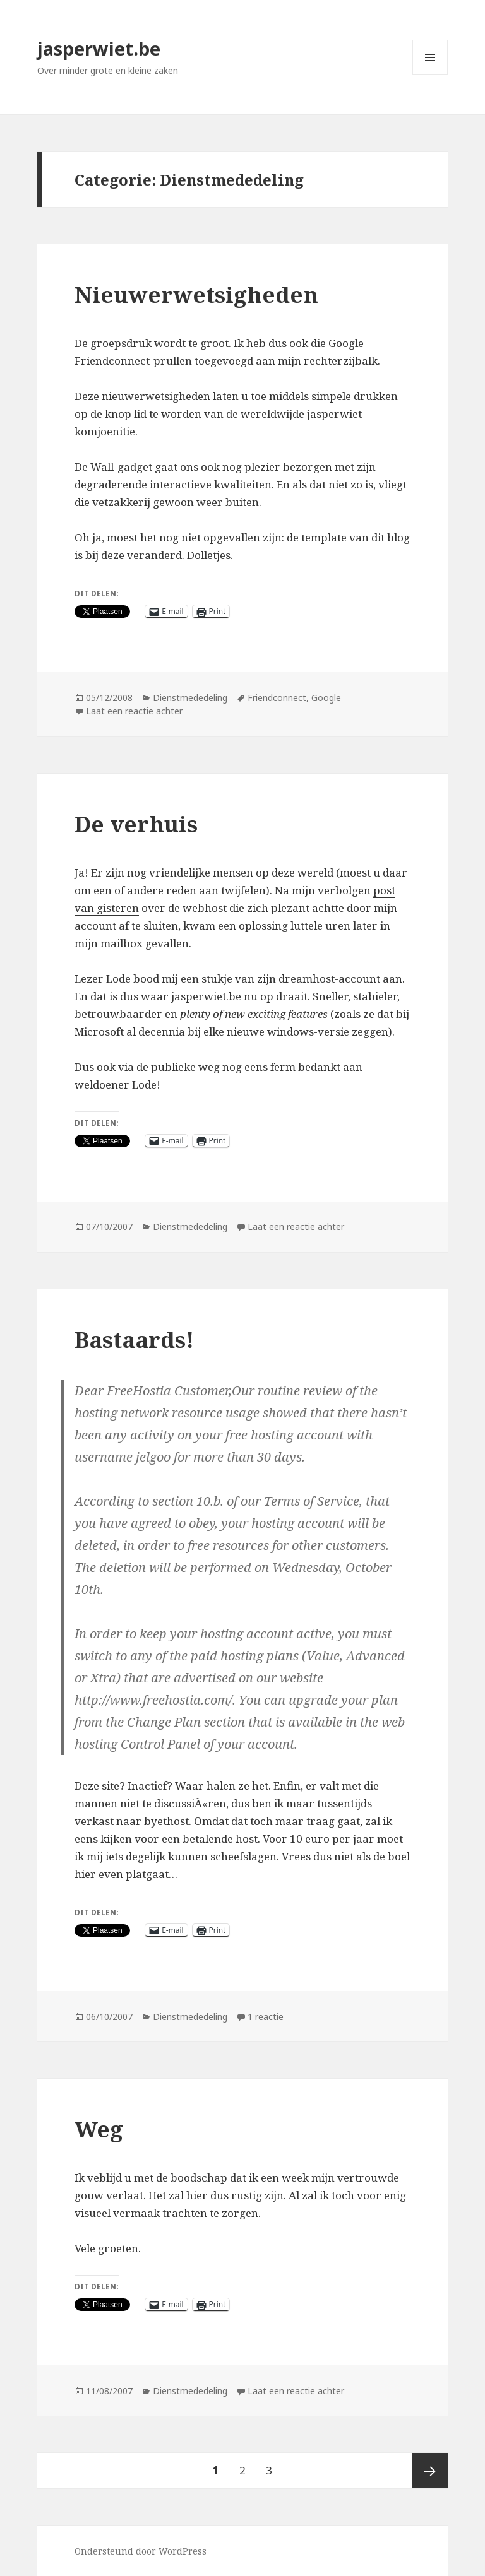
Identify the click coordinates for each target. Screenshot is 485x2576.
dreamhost (306, 978)
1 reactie (266, 2017)
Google (326, 698)
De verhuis (136, 824)
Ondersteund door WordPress (141, 2551)
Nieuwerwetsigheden (196, 294)
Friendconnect (277, 698)
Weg (99, 2129)
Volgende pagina (430, 2470)
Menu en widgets (430, 74)
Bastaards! (134, 1339)
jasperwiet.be (98, 48)
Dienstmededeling (190, 698)
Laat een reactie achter (134, 711)
